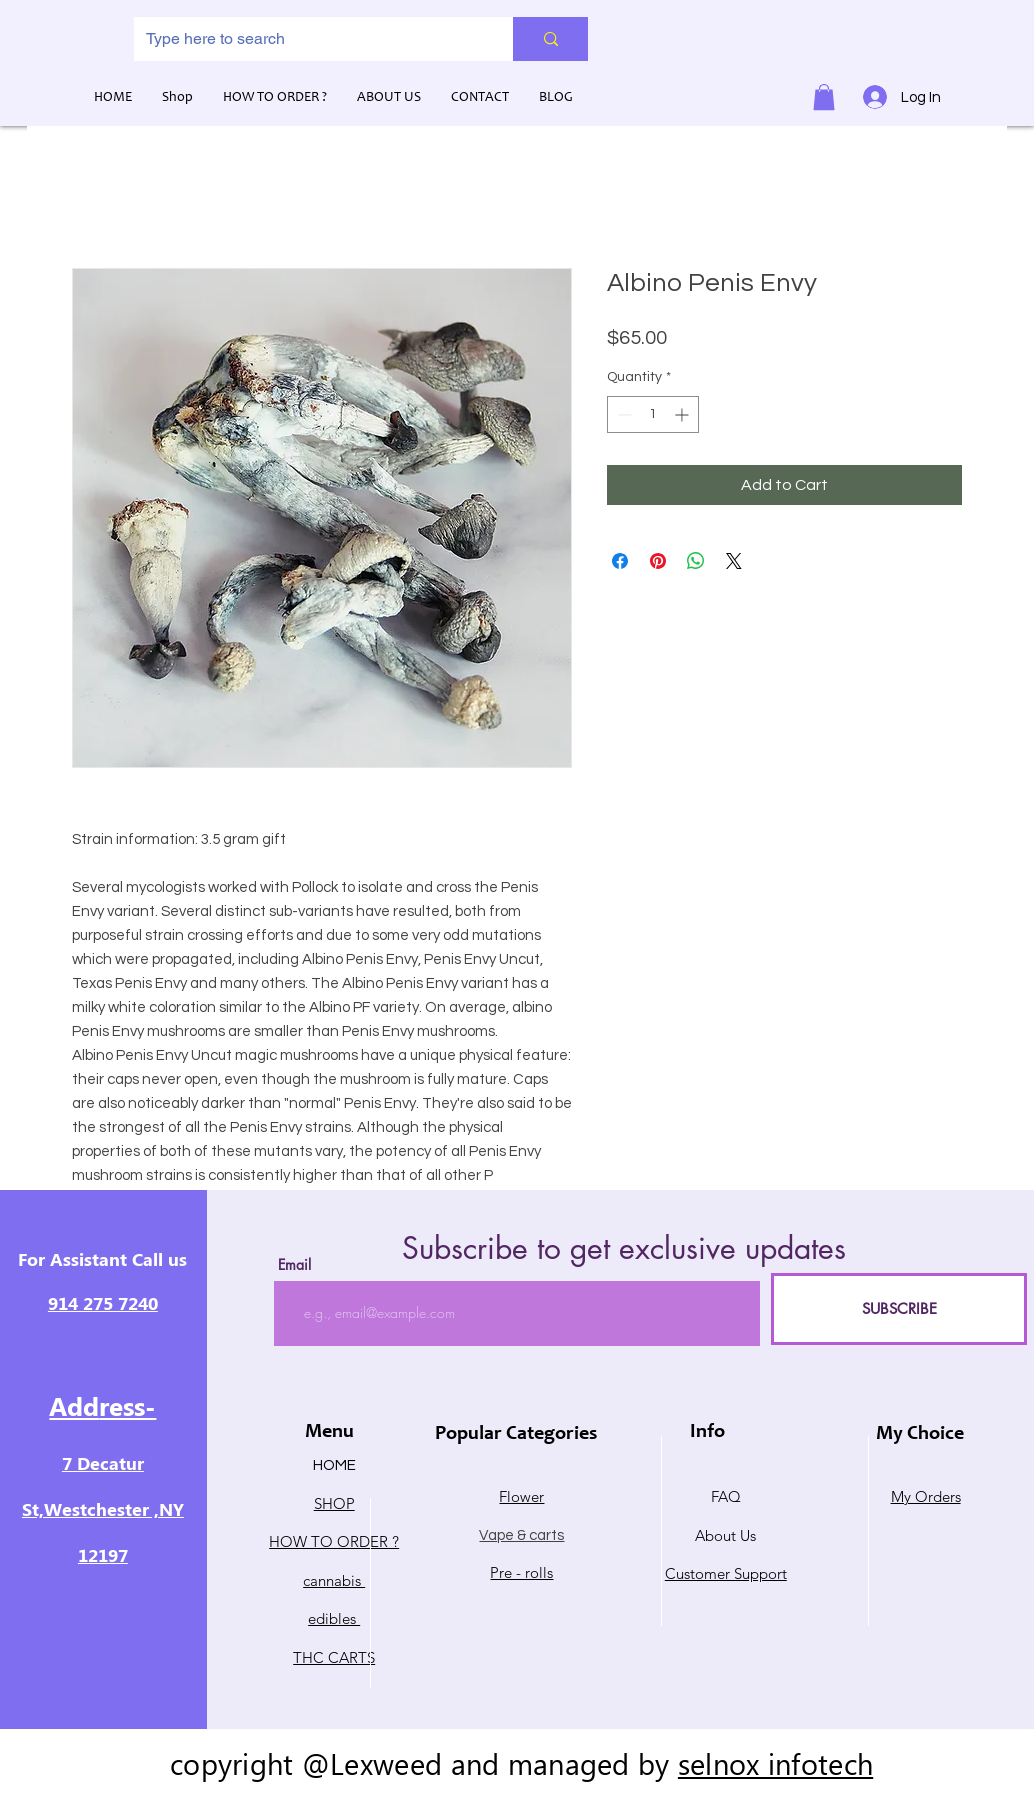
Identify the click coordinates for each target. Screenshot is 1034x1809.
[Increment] (683, 414)
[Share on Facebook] (620, 561)
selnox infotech (775, 1763)
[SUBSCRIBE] (899, 1309)
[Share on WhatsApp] (696, 561)
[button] (824, 97)
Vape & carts (521, 1535)
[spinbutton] (653, 414)
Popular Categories (516, 1435)
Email (294, 1265)
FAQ (726, 1496)
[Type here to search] (308, 39)
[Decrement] (622, 414)
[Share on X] (734, 561)
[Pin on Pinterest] (658, 561)
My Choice (920, 1435)
